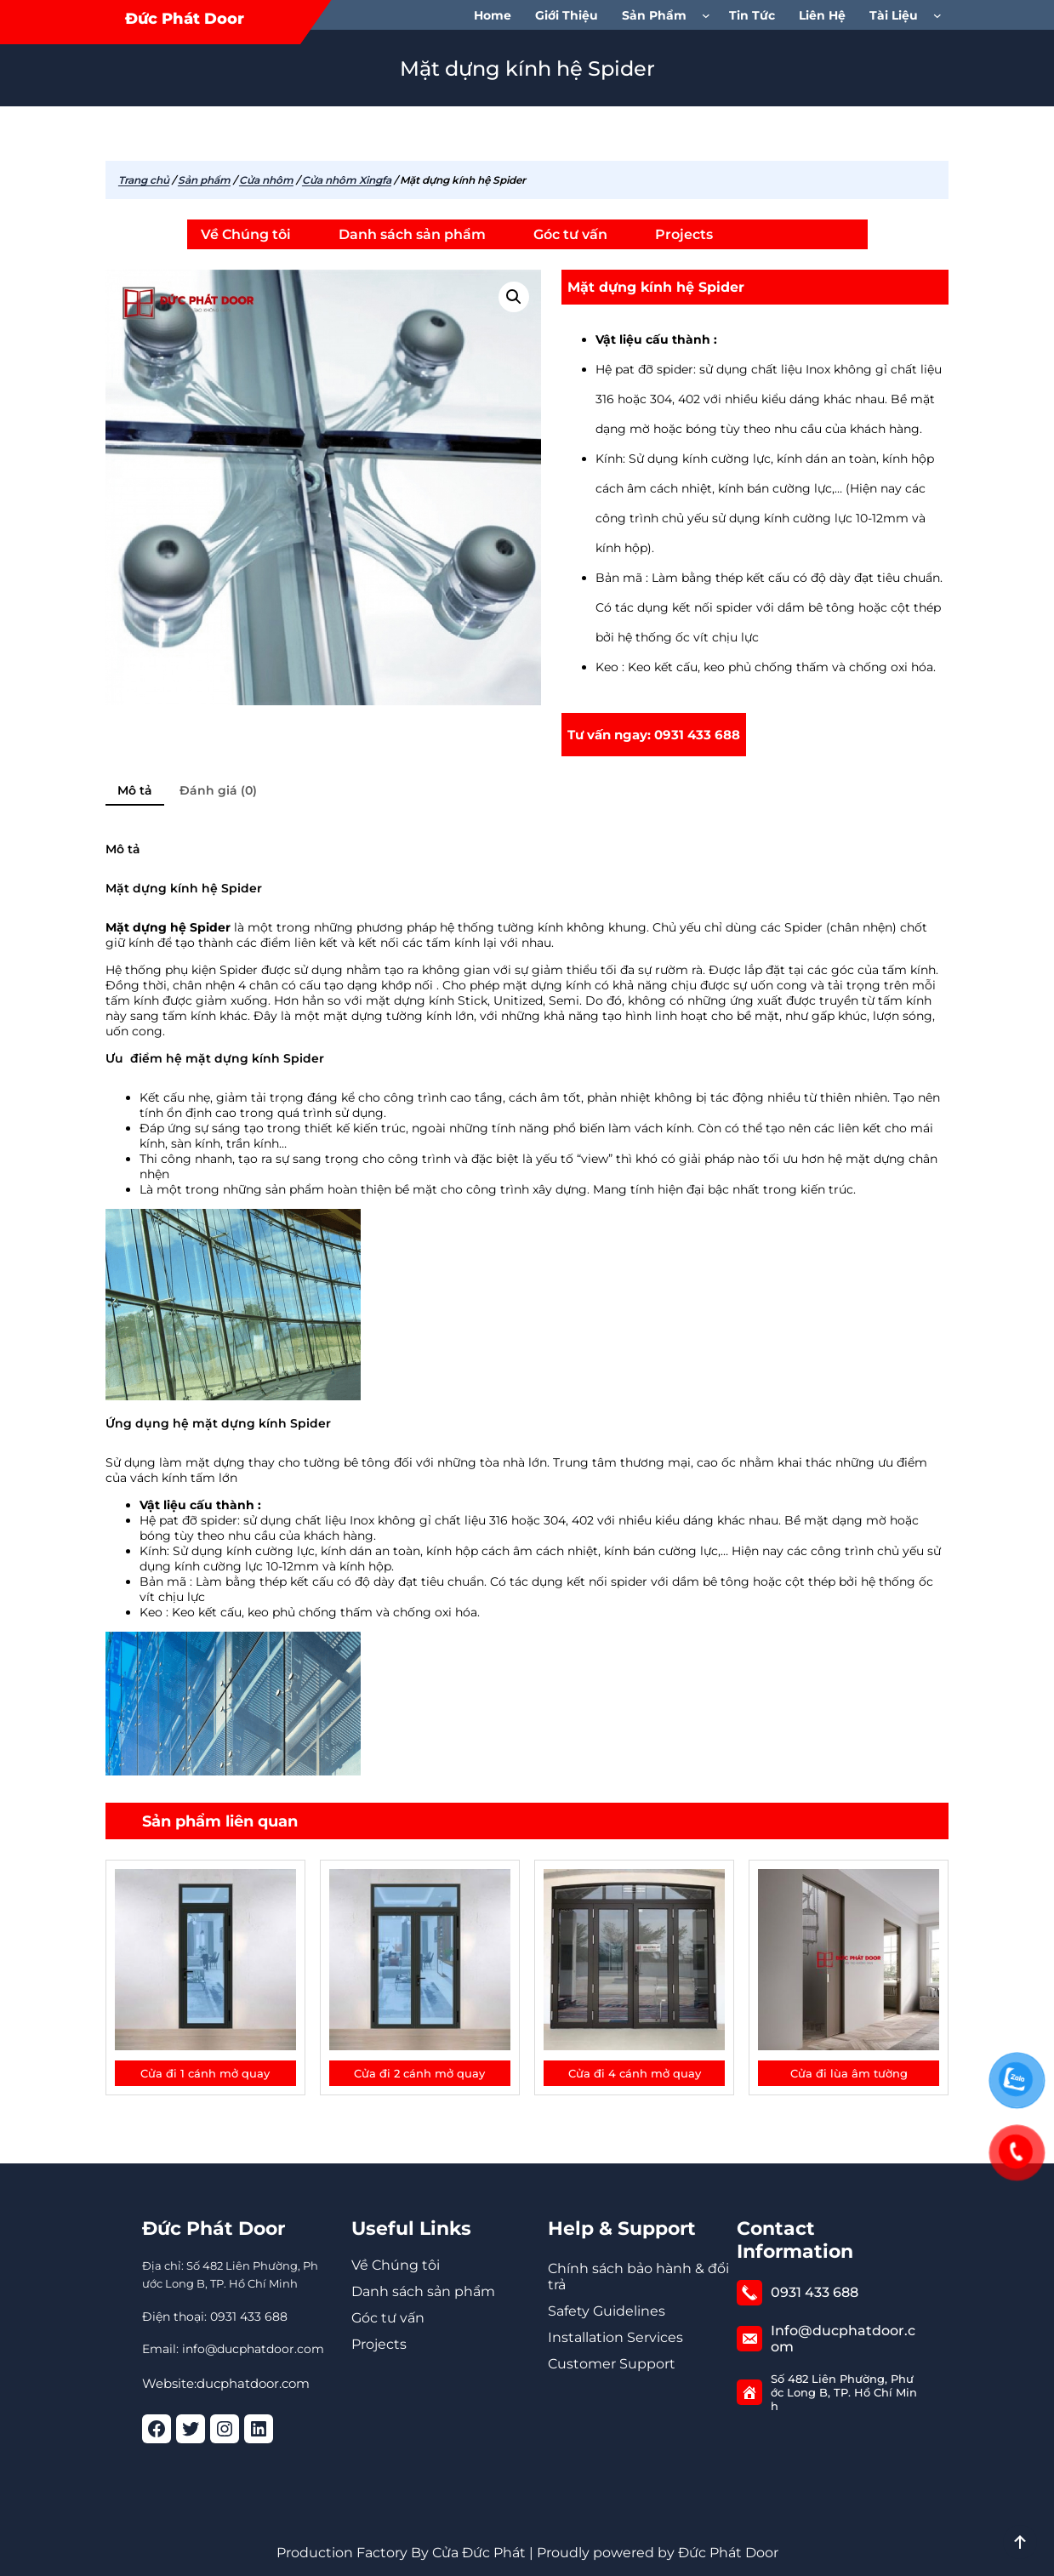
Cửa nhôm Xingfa (346, 180)
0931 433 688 (814, 2292)
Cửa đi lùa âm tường (849, 2073)
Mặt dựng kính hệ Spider (655, 287)
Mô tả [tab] (134, 790)
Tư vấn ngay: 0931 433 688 (653, 735)
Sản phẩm (204, 180)
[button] (514, 297)
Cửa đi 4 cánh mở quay (634, 2073)
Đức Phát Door (184, 18)
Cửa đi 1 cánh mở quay (205, 2073)
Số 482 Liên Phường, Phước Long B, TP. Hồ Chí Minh (844, 2392)
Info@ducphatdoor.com (843, 2338)
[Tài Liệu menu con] (941, 15)
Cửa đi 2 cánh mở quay (419, 2073)
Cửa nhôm (266, 180)
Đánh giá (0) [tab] (218, 790)
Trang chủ (143, 180)
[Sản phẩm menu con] (709, 15)
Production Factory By (352, 2553)
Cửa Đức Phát (479, 2553)
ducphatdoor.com (253, 2383)
